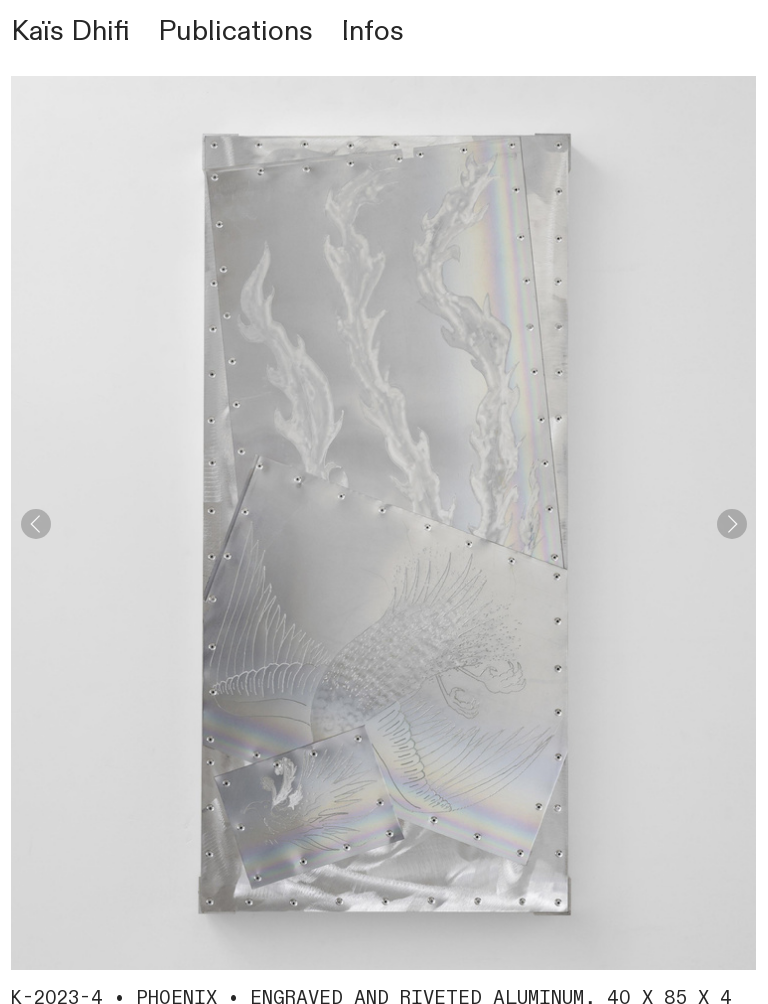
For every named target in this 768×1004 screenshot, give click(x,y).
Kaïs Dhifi (70, 31)
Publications (235, 31)
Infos (372, 31)
